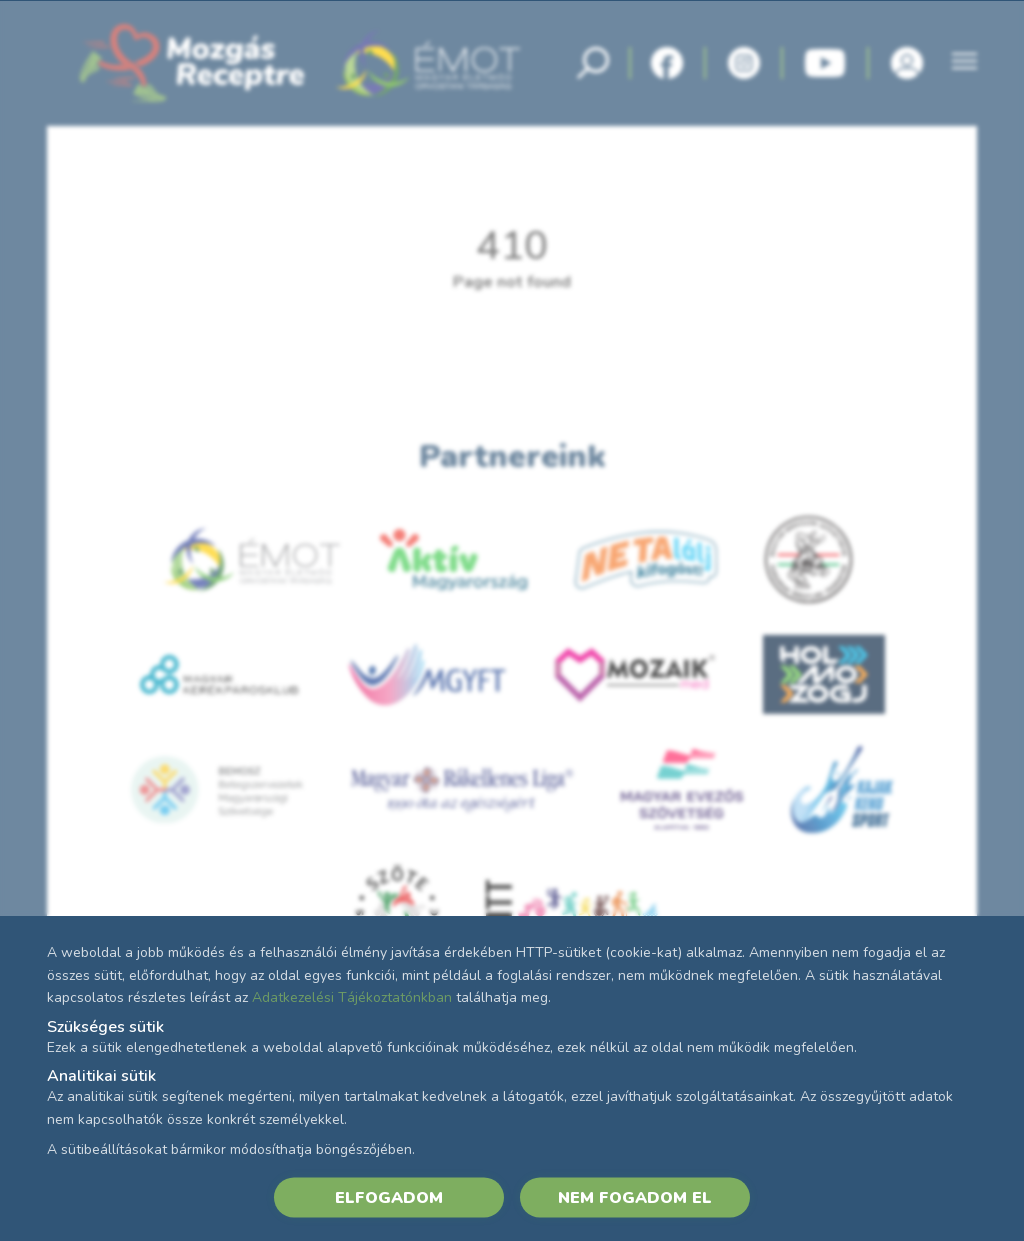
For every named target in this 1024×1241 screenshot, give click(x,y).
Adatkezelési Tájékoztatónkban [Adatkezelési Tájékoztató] (352, 997)
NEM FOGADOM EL (635, 1197)
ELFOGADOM (389, 1197)
